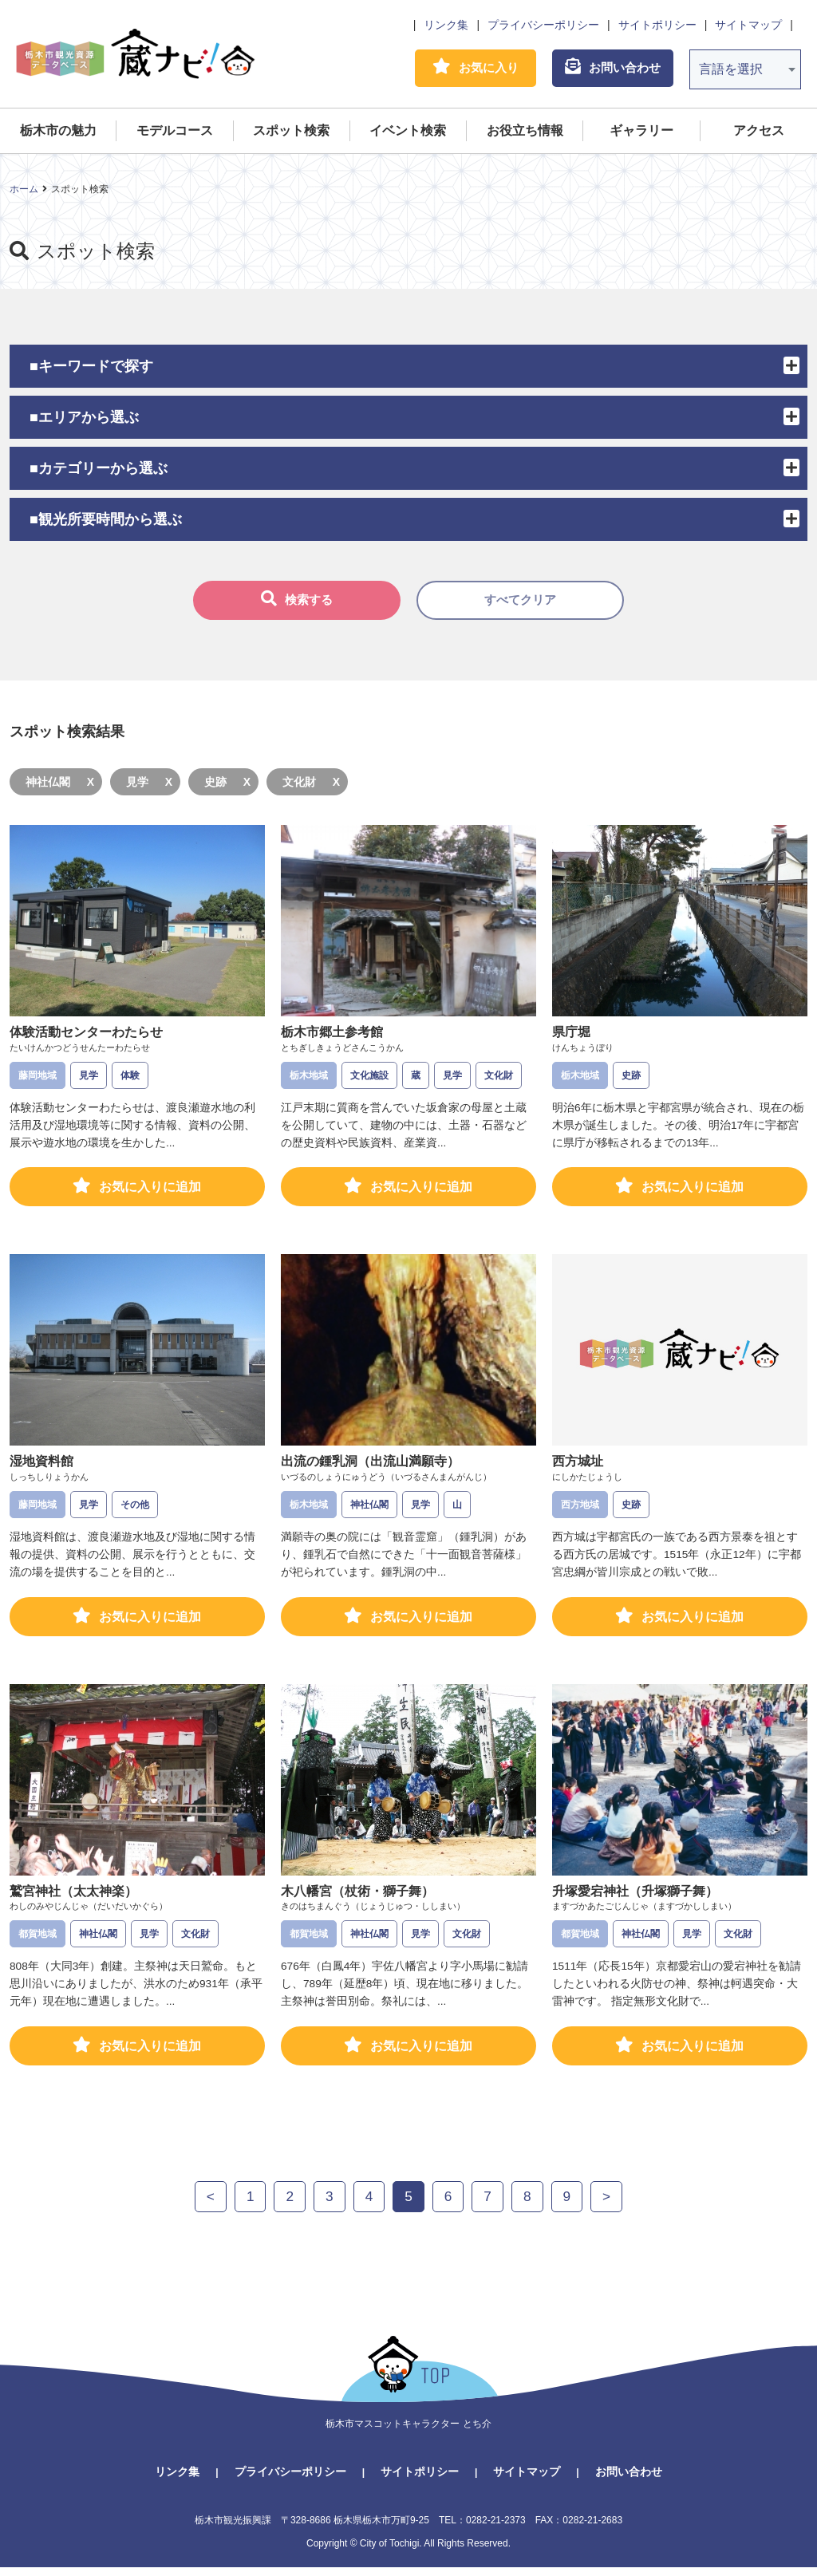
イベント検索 (407, 133)
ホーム (24, 191)
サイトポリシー (657, 24)
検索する (296, 601)
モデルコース (174, 133)
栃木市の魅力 (58, 133)
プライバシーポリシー (543, 24)
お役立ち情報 (525, 133)
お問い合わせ (628, 2480)
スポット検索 (291, 133)
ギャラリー (641, 133)
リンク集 (446, 24)
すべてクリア (520, 602)
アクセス (758, 133)
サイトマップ (748, 24)
